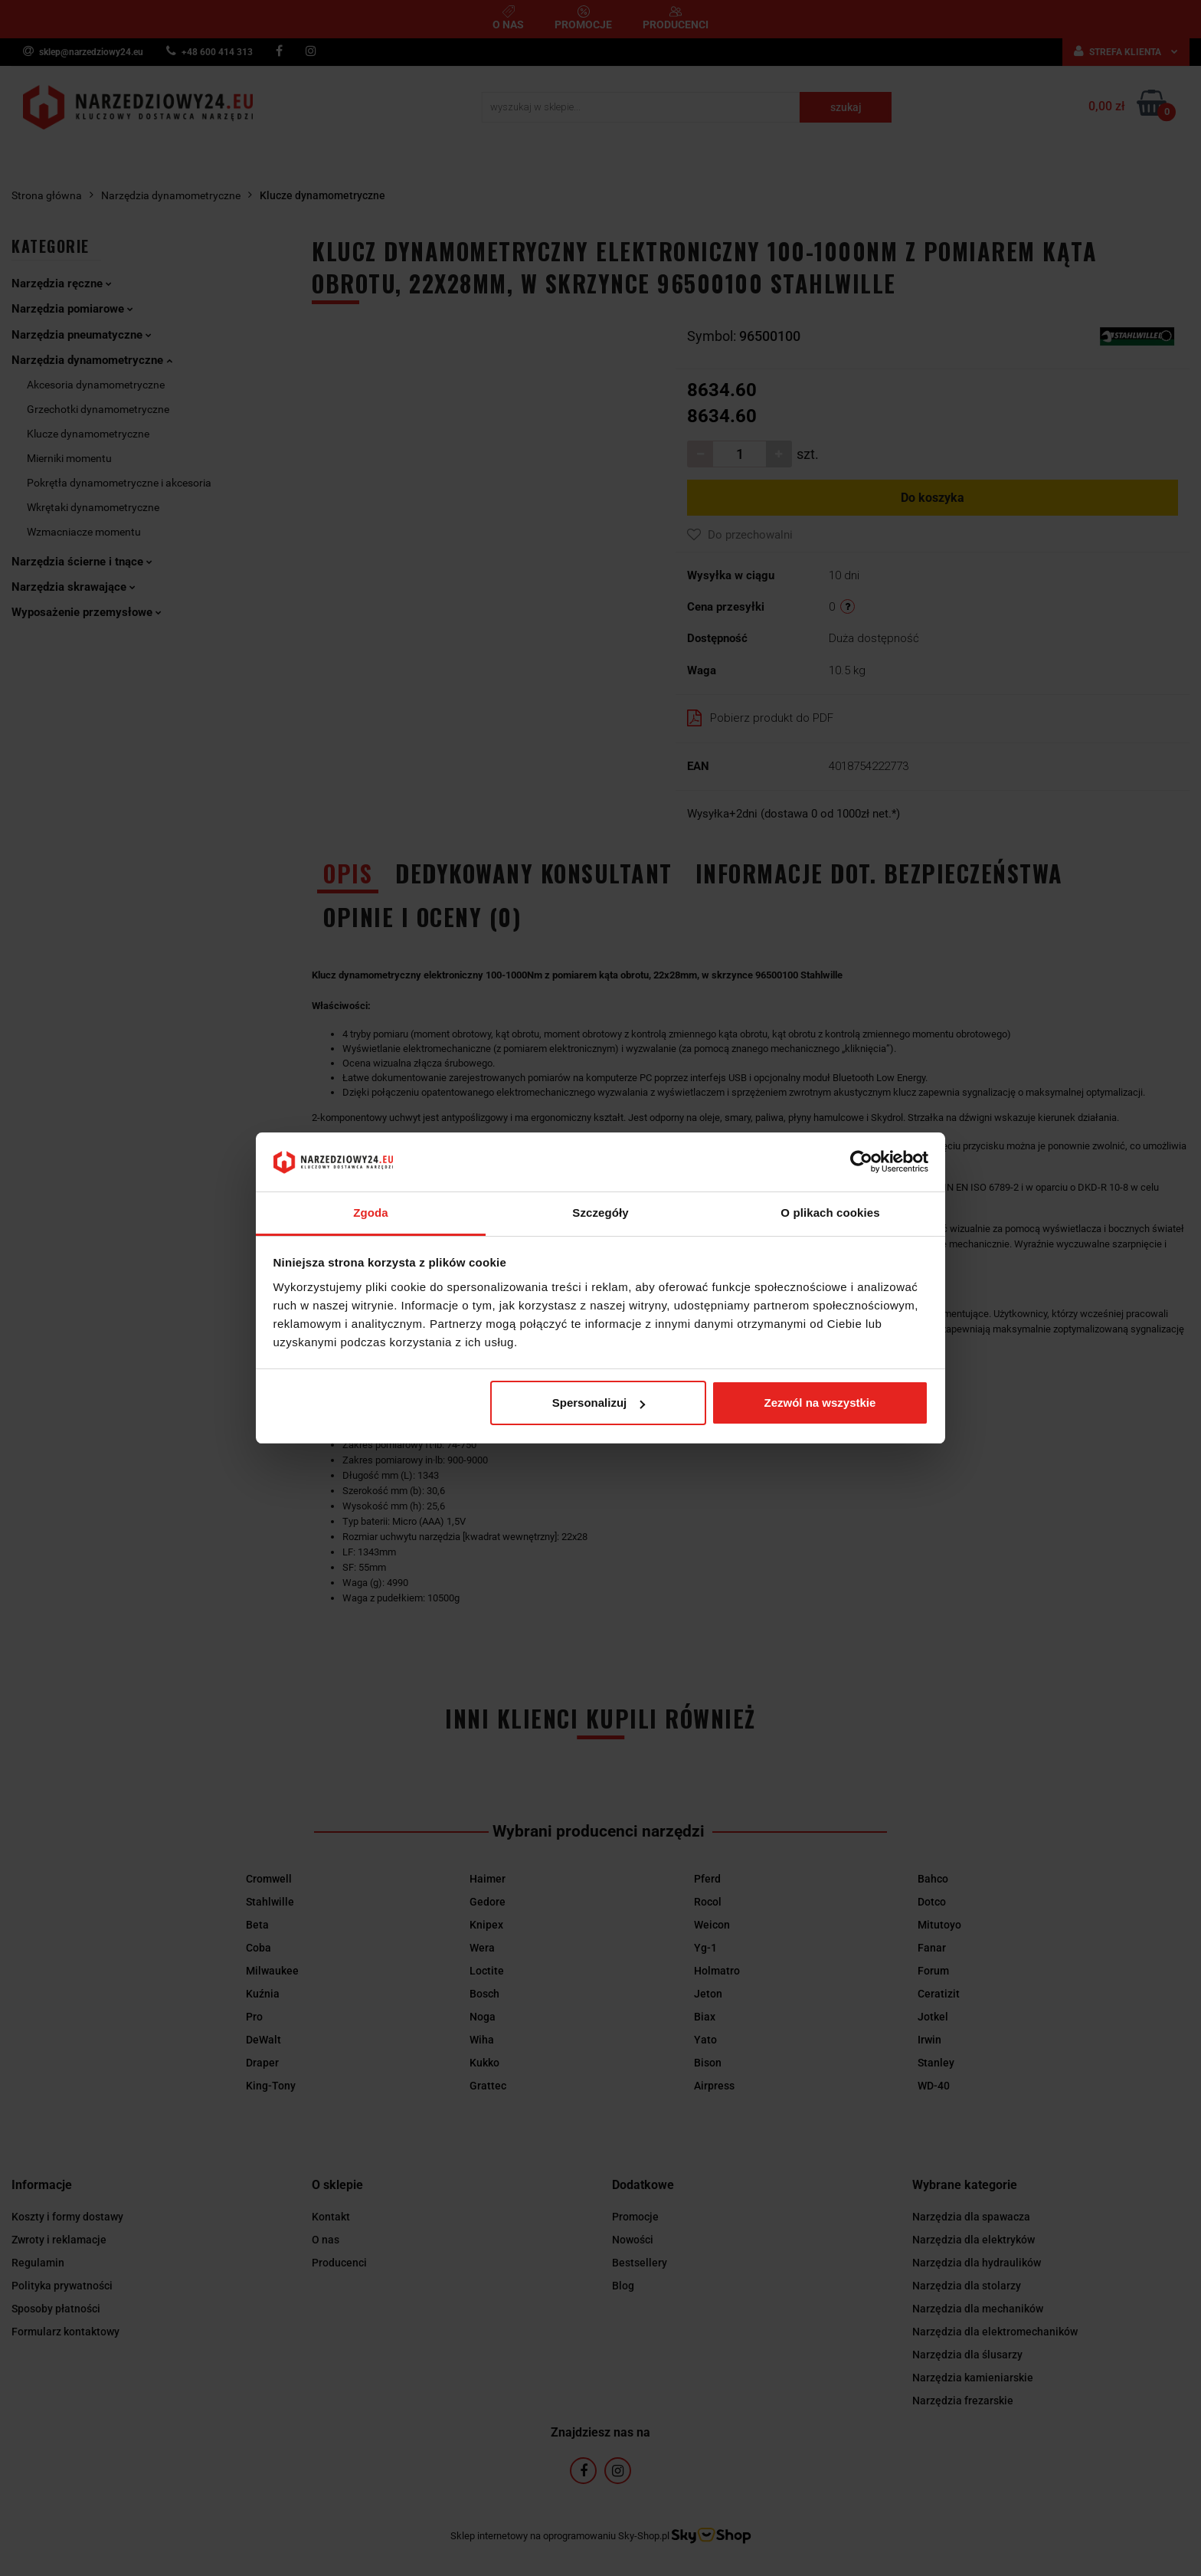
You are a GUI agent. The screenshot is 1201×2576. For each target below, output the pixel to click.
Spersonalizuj (599, 1402)
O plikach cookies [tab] (829, 1212)
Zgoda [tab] (370, 1212)
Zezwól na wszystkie (819, 1402)
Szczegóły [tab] (600, 1212)
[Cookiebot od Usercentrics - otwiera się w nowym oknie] (861, 1162)
